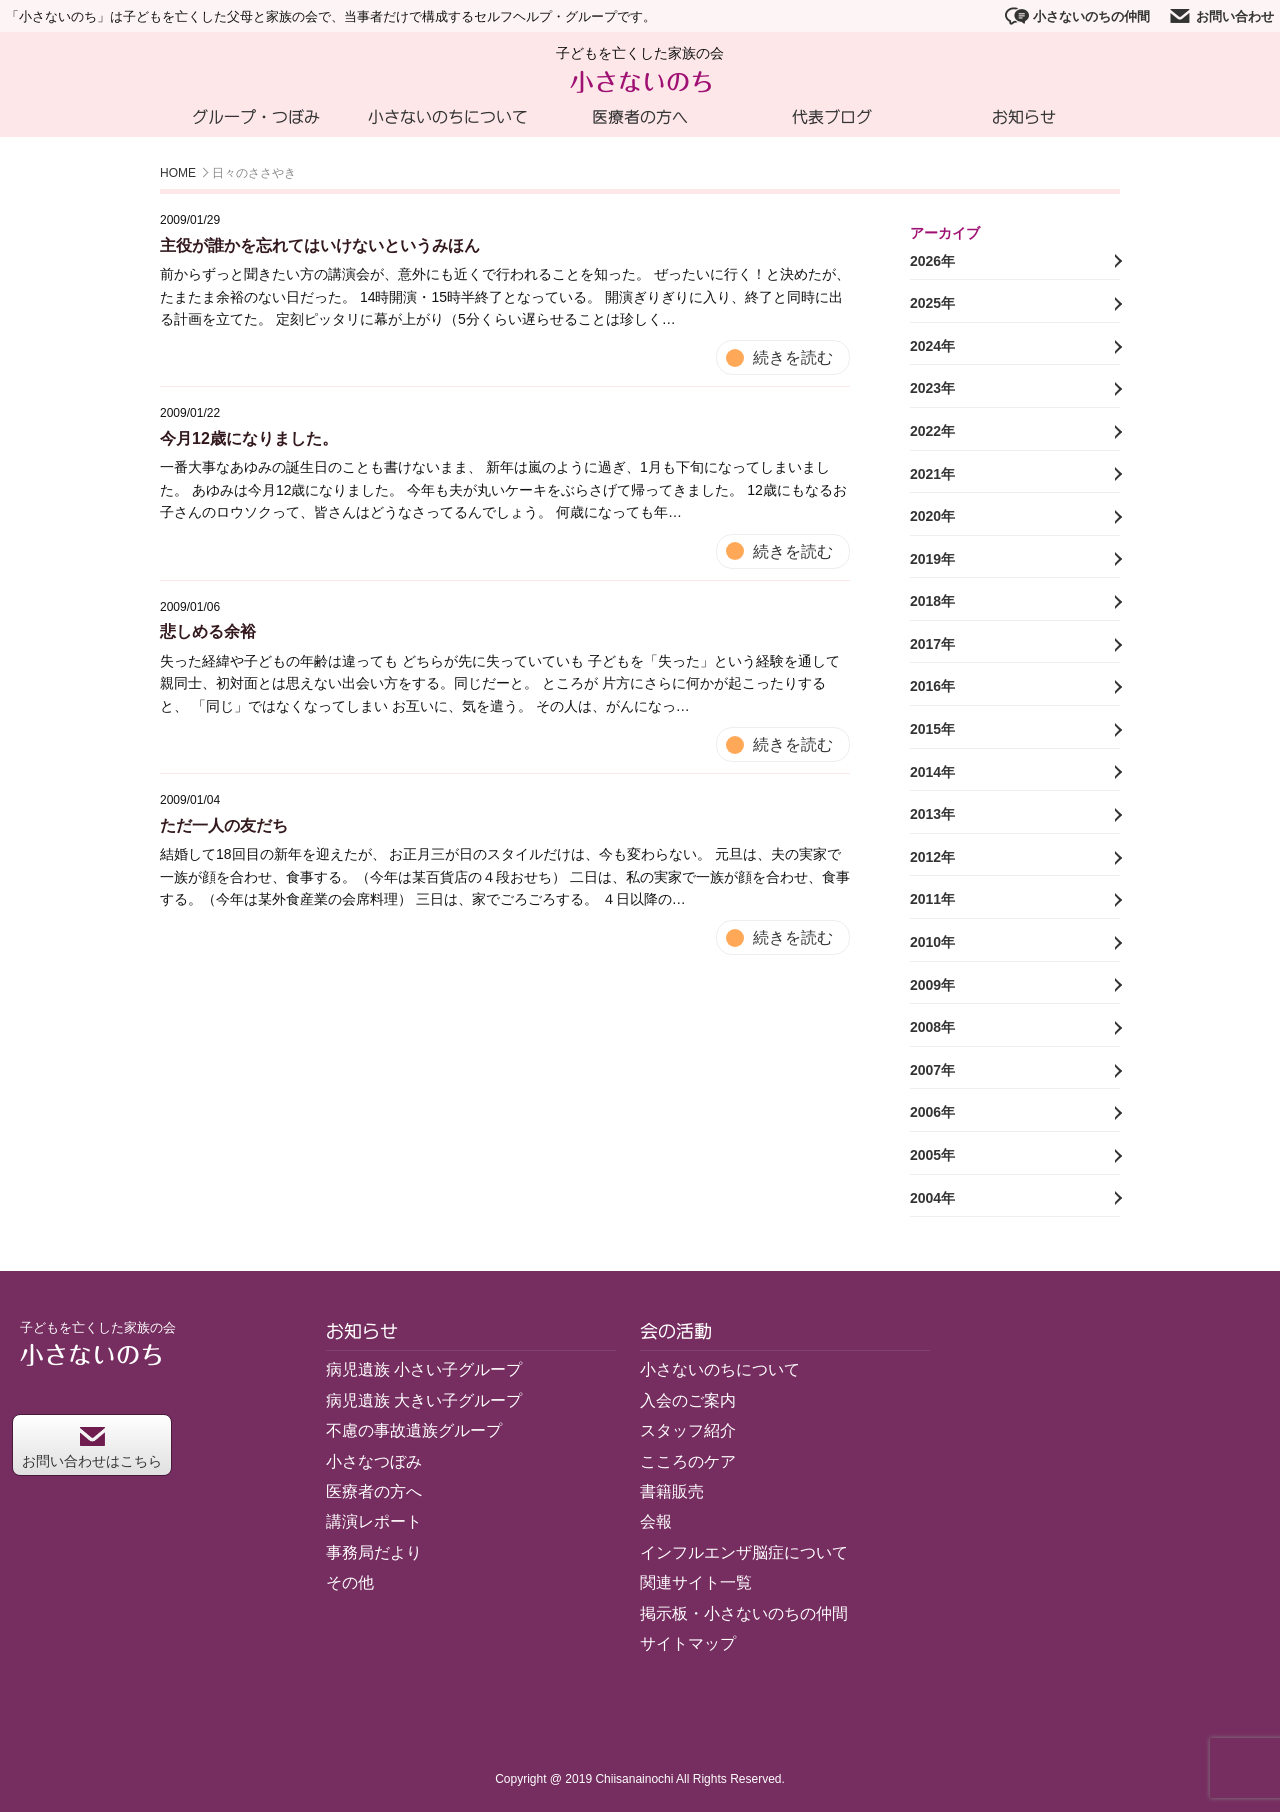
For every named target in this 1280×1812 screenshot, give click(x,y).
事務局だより (374, 1552)
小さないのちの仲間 (1077, 16)
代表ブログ (832, 117)
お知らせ (1024, 117)
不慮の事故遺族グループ (414, 1430)
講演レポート (374, 1521)
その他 (350, 1582)
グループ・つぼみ (256, 117)
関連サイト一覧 (696, 1582)
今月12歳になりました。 (249, 438)
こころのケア (688, 1461)
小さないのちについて (448, 117)
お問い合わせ (1221, 16)
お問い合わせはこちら (92, 1447)
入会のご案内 (688, 1400)
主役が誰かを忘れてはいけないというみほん (320, 245)
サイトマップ (688, 1643)
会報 (656, 1521)
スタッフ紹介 (688, 1430)
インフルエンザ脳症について (744, 1552)
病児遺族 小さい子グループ (424, 1369)
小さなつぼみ (374, 1461)
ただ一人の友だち (224, 825)
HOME (178, 173)
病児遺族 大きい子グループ (424, 1400)
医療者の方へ (640, 117)
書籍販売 (672, 1491)
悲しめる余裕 (208, 631)
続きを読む (793, 357)
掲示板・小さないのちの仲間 (744, 1613)
